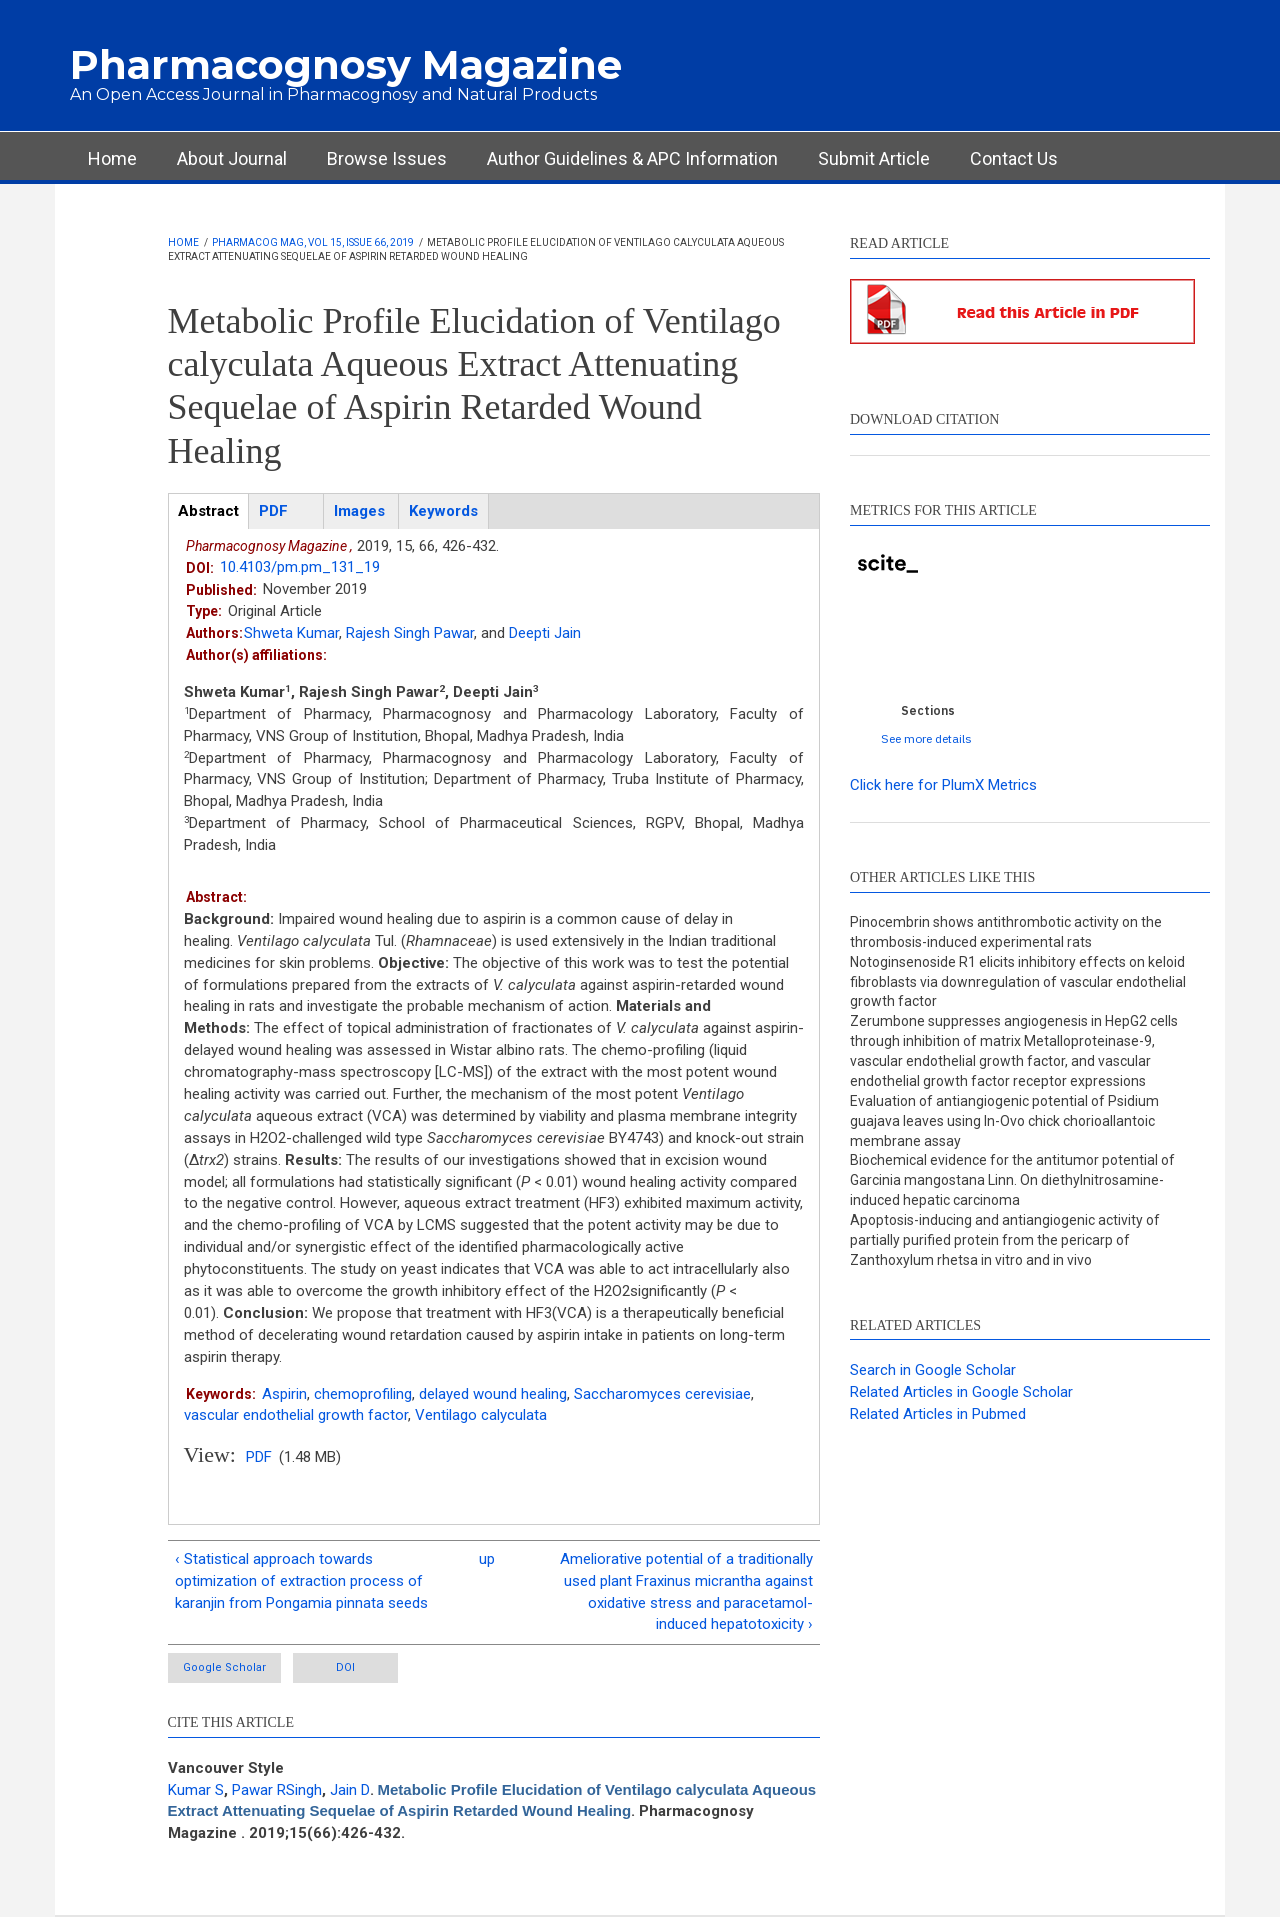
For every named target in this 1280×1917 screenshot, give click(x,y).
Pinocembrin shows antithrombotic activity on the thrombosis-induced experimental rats (1006, 932)
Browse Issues (387, 158)
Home (112, 158)
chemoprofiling (363, 1394)
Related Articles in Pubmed (938, 1414)
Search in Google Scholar (933, 1370)
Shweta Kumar (291, 633)
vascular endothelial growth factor (296, 1415)
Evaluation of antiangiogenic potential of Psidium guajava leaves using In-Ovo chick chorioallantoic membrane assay (1004, 1121)
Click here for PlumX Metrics (943, 785)
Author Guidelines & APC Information (632, 158)
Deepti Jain (545, 633)
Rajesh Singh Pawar (410, 633)
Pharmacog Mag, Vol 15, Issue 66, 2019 (313, 242)
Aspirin (284, 1394)
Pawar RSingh (277, 1790)
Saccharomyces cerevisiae (662, 1394)
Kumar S (196, 1790)
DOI (345, 1667)
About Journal (232, 158)
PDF (259, 1457)
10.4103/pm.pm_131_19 (300, 567)
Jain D (350, 1790)
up (487, 1559)
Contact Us (1014, 158)
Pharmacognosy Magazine (346, 64)
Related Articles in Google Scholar (961, 1392)
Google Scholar (224, 1667)
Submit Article (874, 158)
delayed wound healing (493, 1394)
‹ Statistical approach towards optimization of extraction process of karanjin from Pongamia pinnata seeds (301, 1581)
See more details (926, 738)
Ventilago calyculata (481, 1415)
